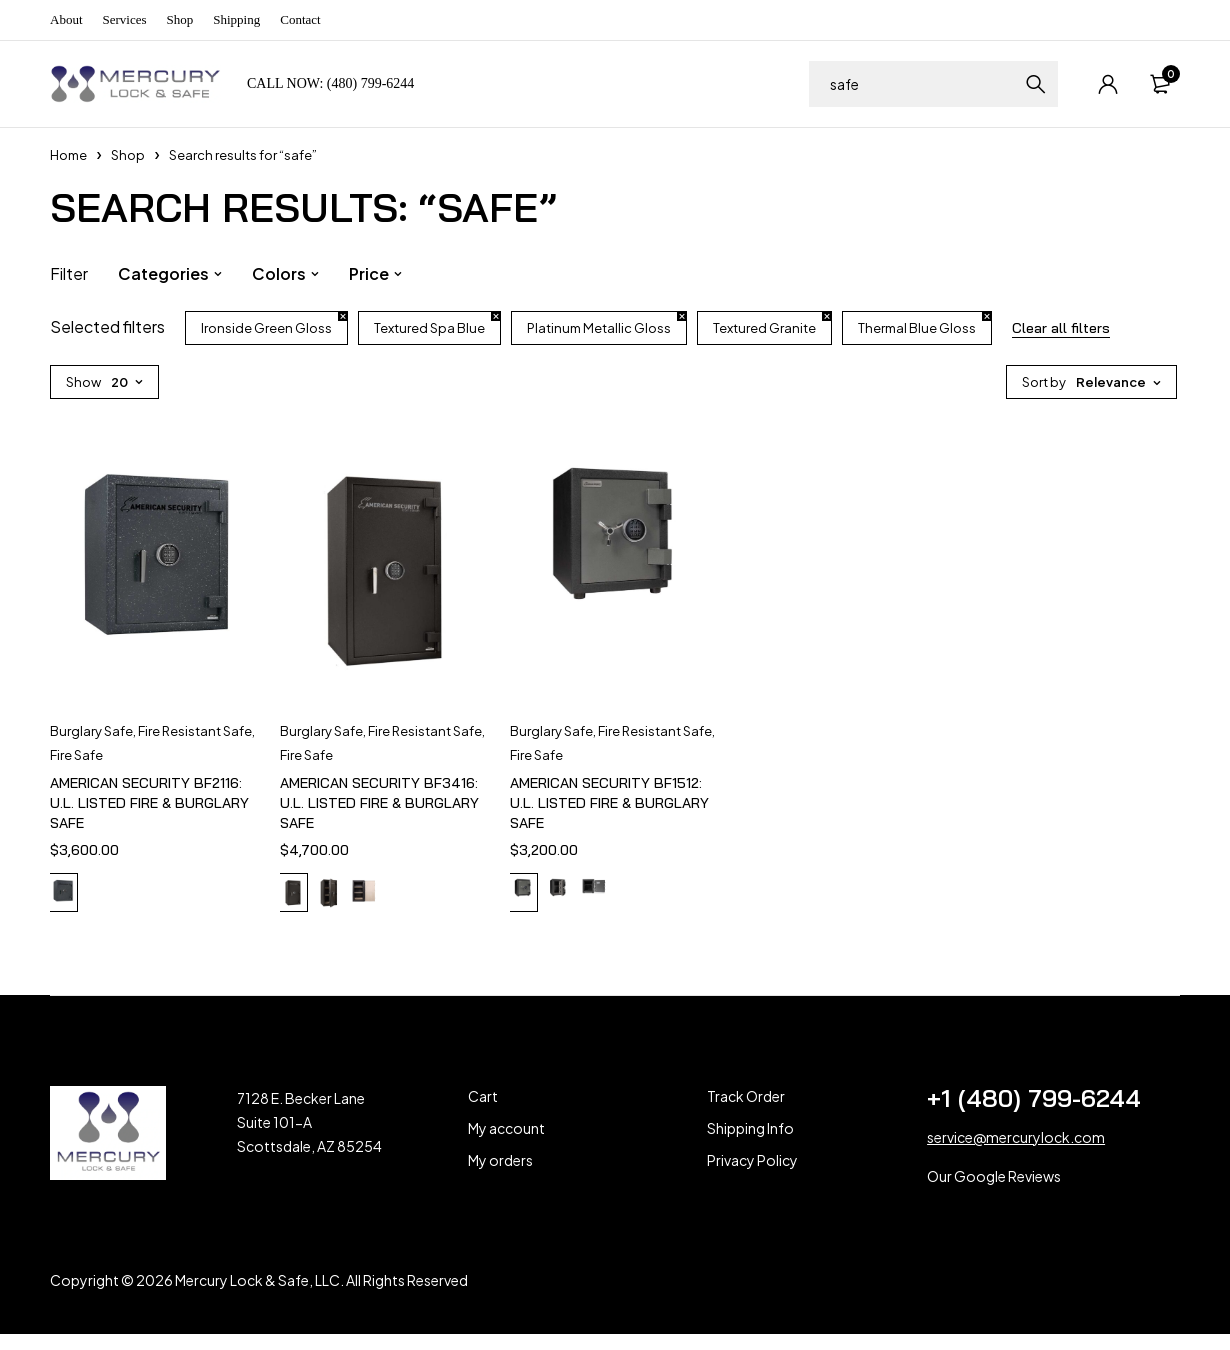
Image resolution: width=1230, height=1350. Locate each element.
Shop (180, 19)
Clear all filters (1061, 328)
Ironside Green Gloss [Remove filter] (266, 328)
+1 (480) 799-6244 (1034, 1114)
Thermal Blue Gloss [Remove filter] (917, 328)
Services (125, 19)
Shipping (236, 19)
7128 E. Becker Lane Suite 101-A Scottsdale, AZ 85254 (309, 1138)
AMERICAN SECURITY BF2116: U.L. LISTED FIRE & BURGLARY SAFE (149, 803)
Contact (300, 19)
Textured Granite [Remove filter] (764, 328)
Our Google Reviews (994, 1192)
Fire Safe (76, 755)
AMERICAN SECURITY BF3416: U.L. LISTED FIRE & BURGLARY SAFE (379, 803)
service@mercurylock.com (1016, 1153)
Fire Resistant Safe (195, 731)
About (66, 19)
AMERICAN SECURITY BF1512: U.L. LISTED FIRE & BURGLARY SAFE (609, 803)
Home (68, 155)
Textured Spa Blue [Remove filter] (429, 328)
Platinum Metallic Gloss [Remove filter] (599, 328)
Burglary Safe (91, 731)
